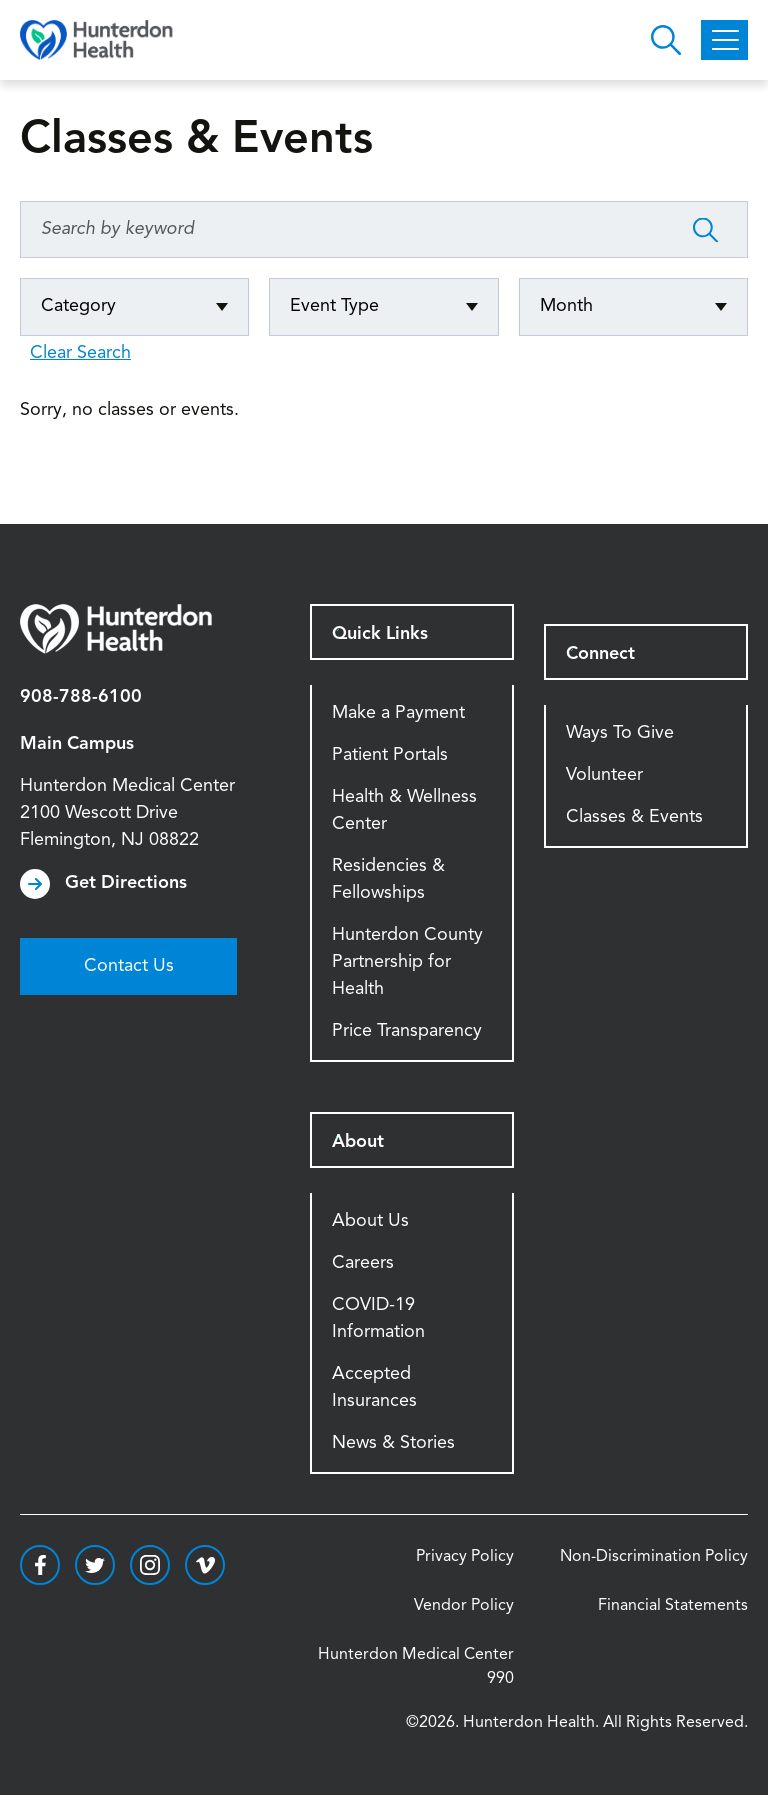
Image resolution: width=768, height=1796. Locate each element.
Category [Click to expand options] (78, 306)
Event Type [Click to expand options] (334, 306)
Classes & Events (634, 817)
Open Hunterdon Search (666, 40)
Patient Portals (390, 755)
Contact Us (129, 966)
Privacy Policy (465, 1557)
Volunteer (604, 775)
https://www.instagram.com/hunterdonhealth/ (150, 1565)
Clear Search (80, 353)
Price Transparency (407, 1031)
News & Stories (393, 1443)
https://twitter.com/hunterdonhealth (95, 1565)
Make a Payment (398, 713)
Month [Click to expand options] (566, 306)
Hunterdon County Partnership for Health (407, 962)
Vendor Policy (464, 1606)
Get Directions (126, 883)
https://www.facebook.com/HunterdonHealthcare (40, 1565)
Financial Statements (673, 1606)
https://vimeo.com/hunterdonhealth (205, 1565)
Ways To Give (620, 733)
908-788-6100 (81, 697)
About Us (370, 1221)
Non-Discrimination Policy (654, 1557)
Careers (363, 1263)
